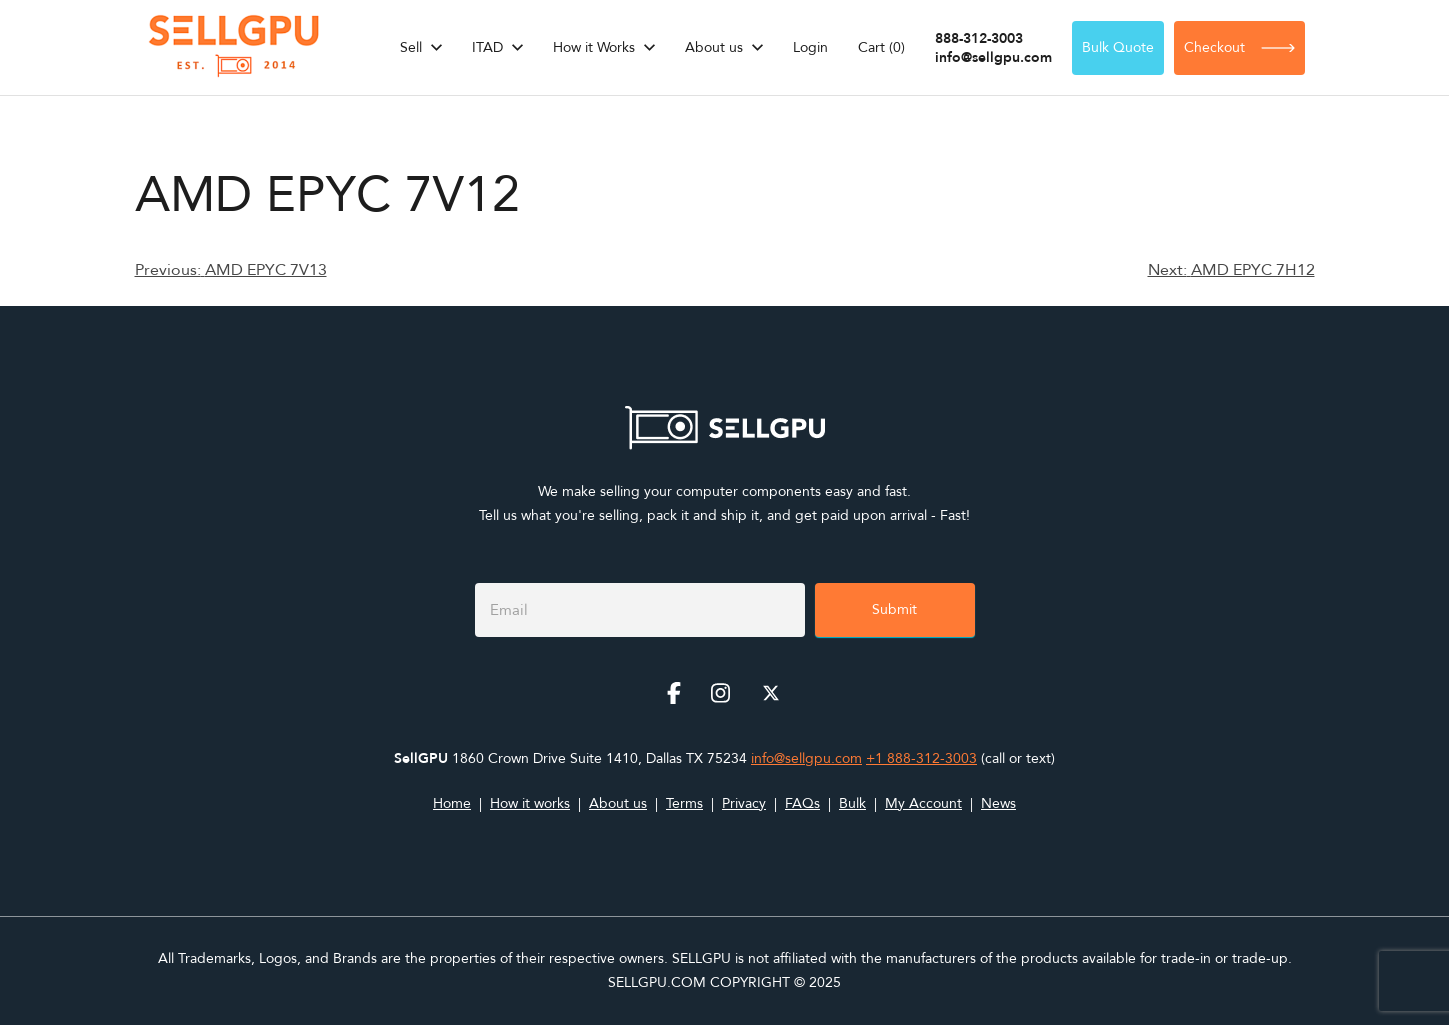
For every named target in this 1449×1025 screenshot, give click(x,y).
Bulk (852, 803)
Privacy (744, 803)
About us (714, 47)
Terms (684, 803)
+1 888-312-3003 (921, 758)
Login (810, 47)
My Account (923, 803)
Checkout (1239, 47)
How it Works (594, 47)
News (998, 803)
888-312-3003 (979, 38)
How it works (530, 803)
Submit (894, 609)
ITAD (487, 47)
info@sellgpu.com (993, 57)
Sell (411, 47)
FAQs (802, 803)
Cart (881, 47)
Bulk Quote (1118, 47)
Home (452, 803)
